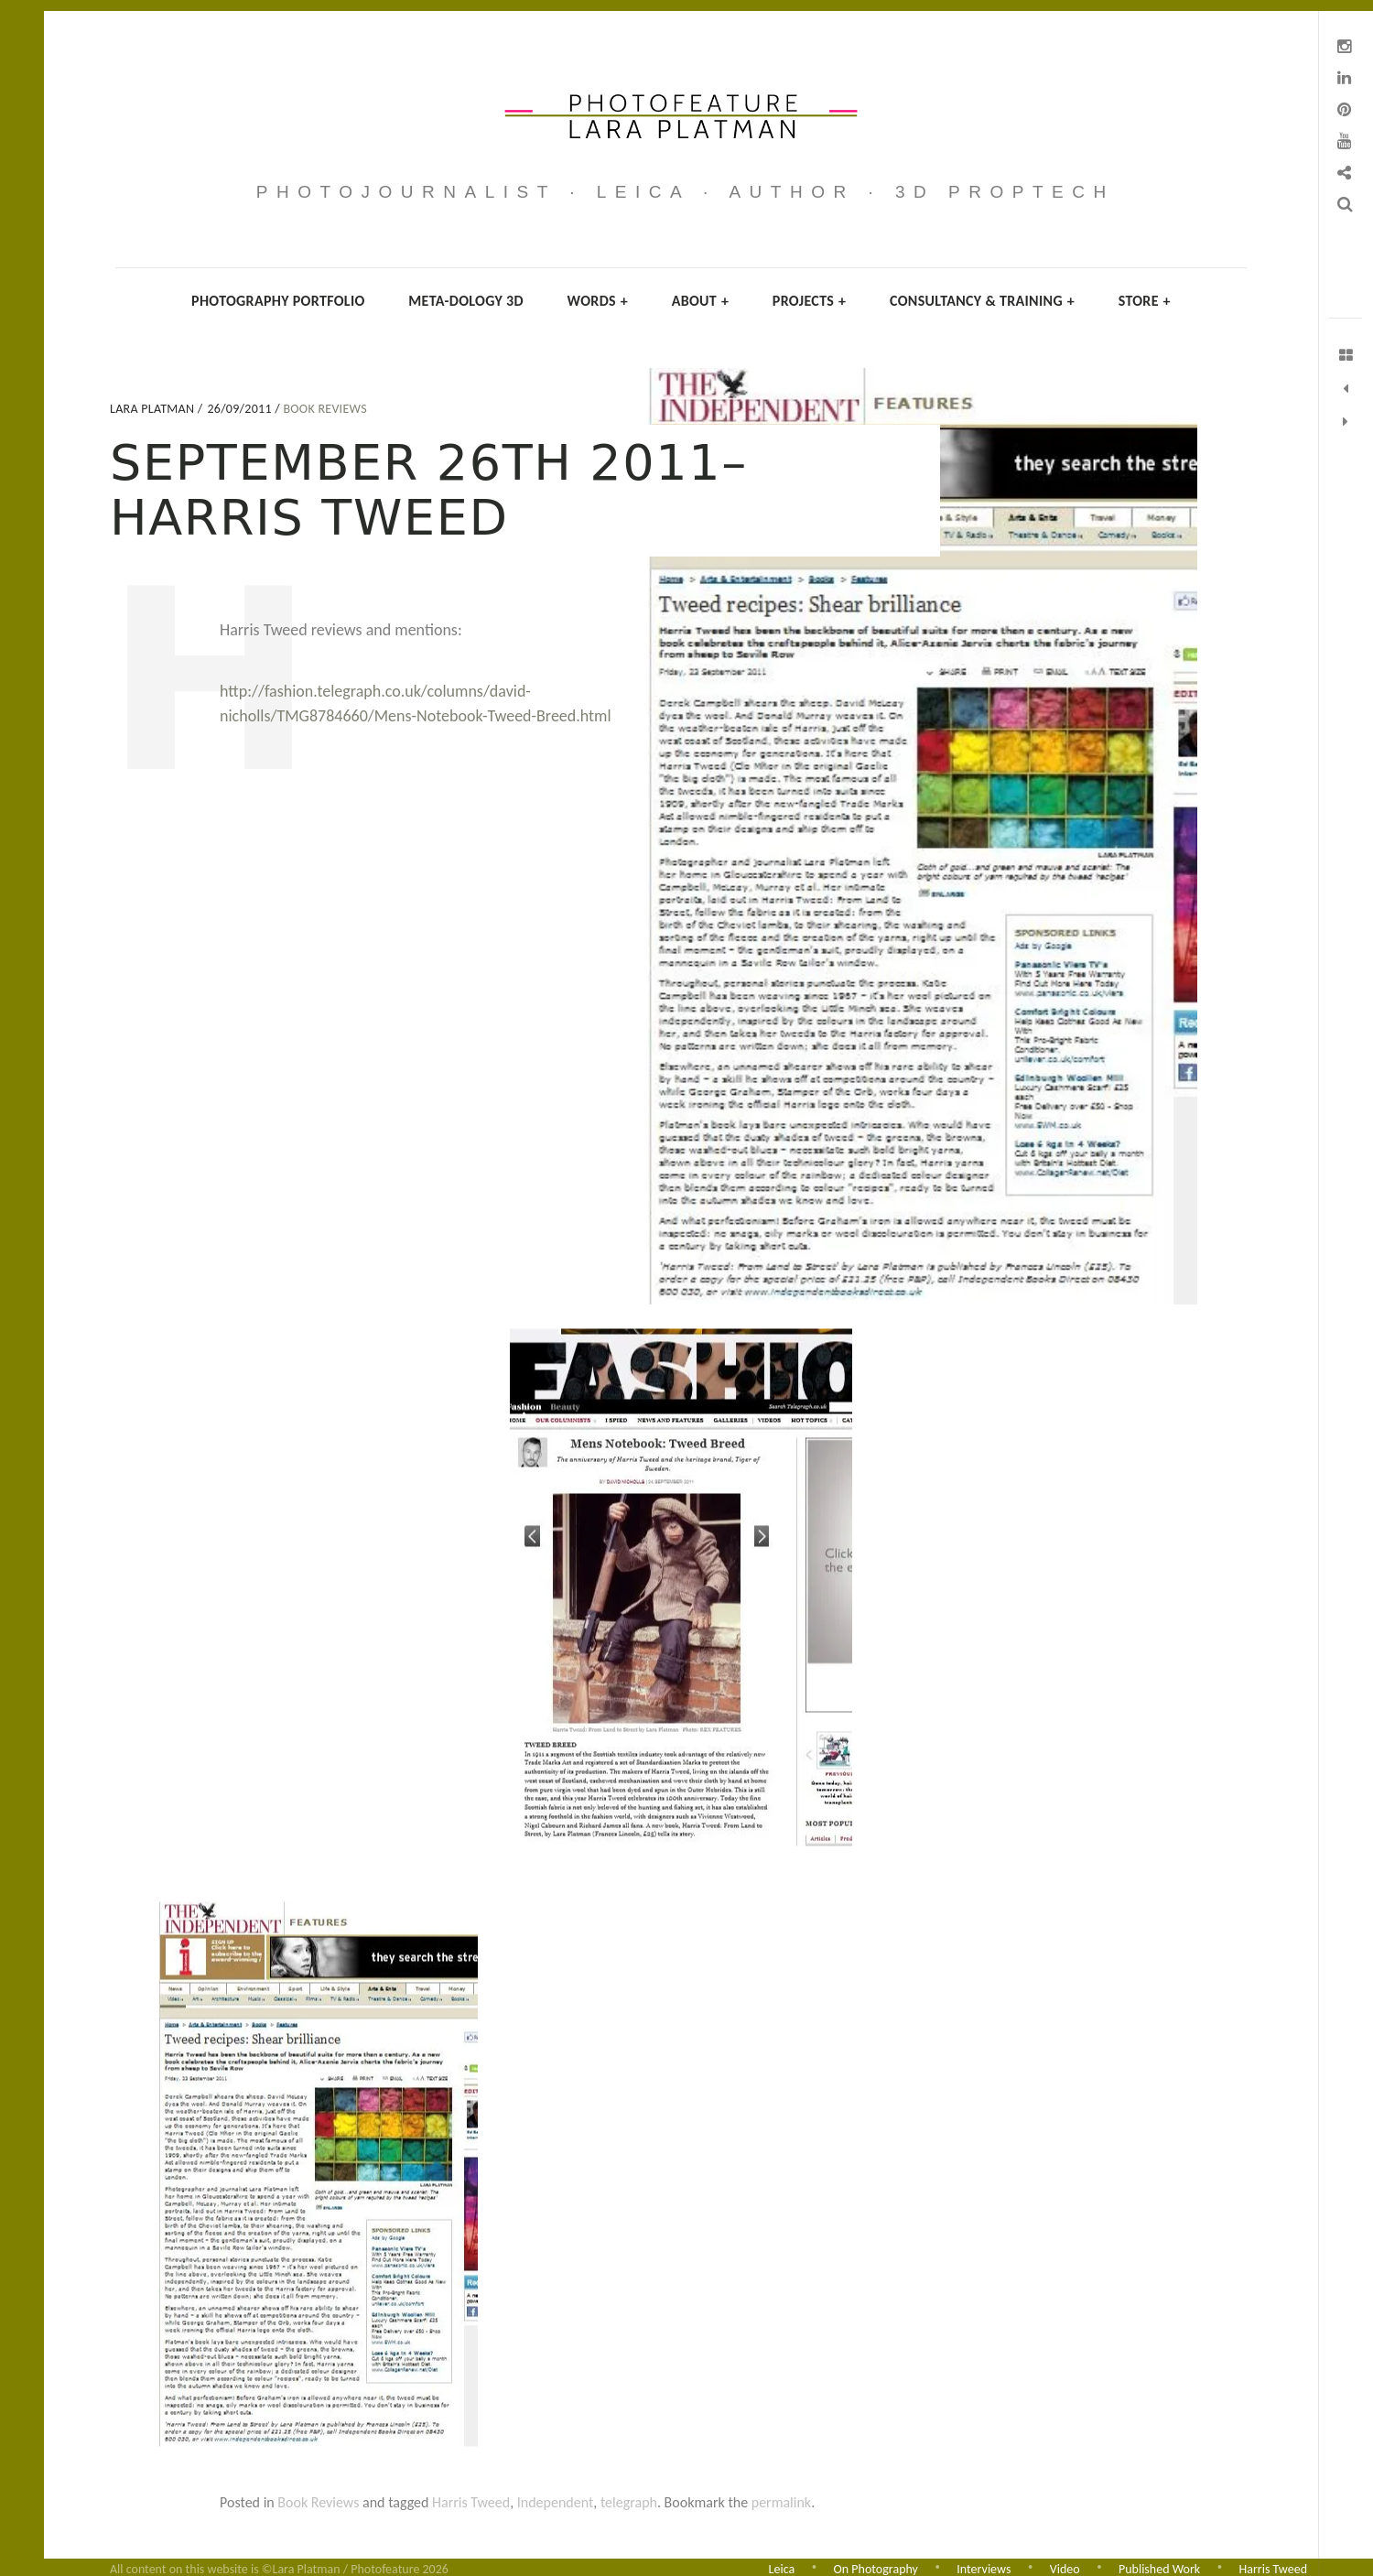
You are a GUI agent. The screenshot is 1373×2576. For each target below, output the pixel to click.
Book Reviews (325, 409)
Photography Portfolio (278, 300)
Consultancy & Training (982, 300)
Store (1145, 300)
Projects (810, 300)
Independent (555, 2502)
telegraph (628, 2502)
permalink (781, 2502)
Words (598, 300)
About (701, 300)
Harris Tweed (471, 2502)
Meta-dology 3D (466, 300)
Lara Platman (154, 409)
